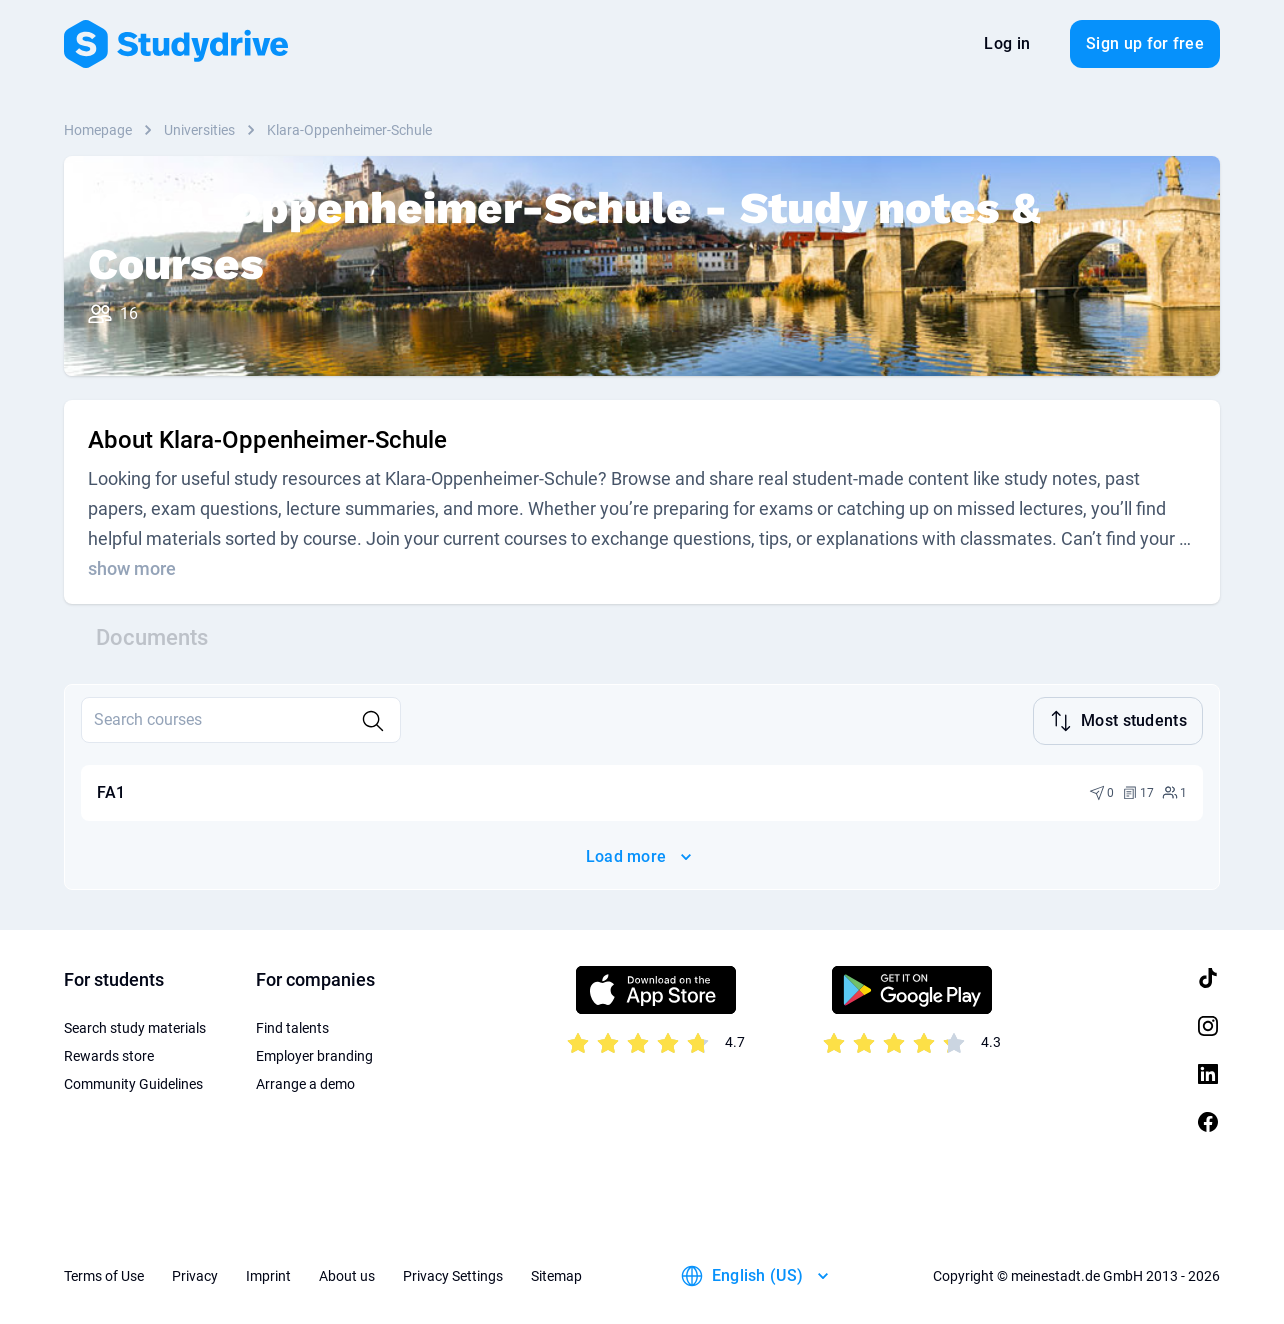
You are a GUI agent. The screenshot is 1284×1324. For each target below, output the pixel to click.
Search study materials (135, 1026)
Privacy (195, 1274)
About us (347, 1274)
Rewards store (109, 1054)
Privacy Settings (453, 1274)
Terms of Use (104, 1274)
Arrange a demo (305, 1082)
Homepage (98, 130)
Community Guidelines (133, 1082)
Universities (199, 130)
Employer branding (314, 1054)
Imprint (268, 1274)
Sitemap (556, 1274)
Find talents (292, 1026)
